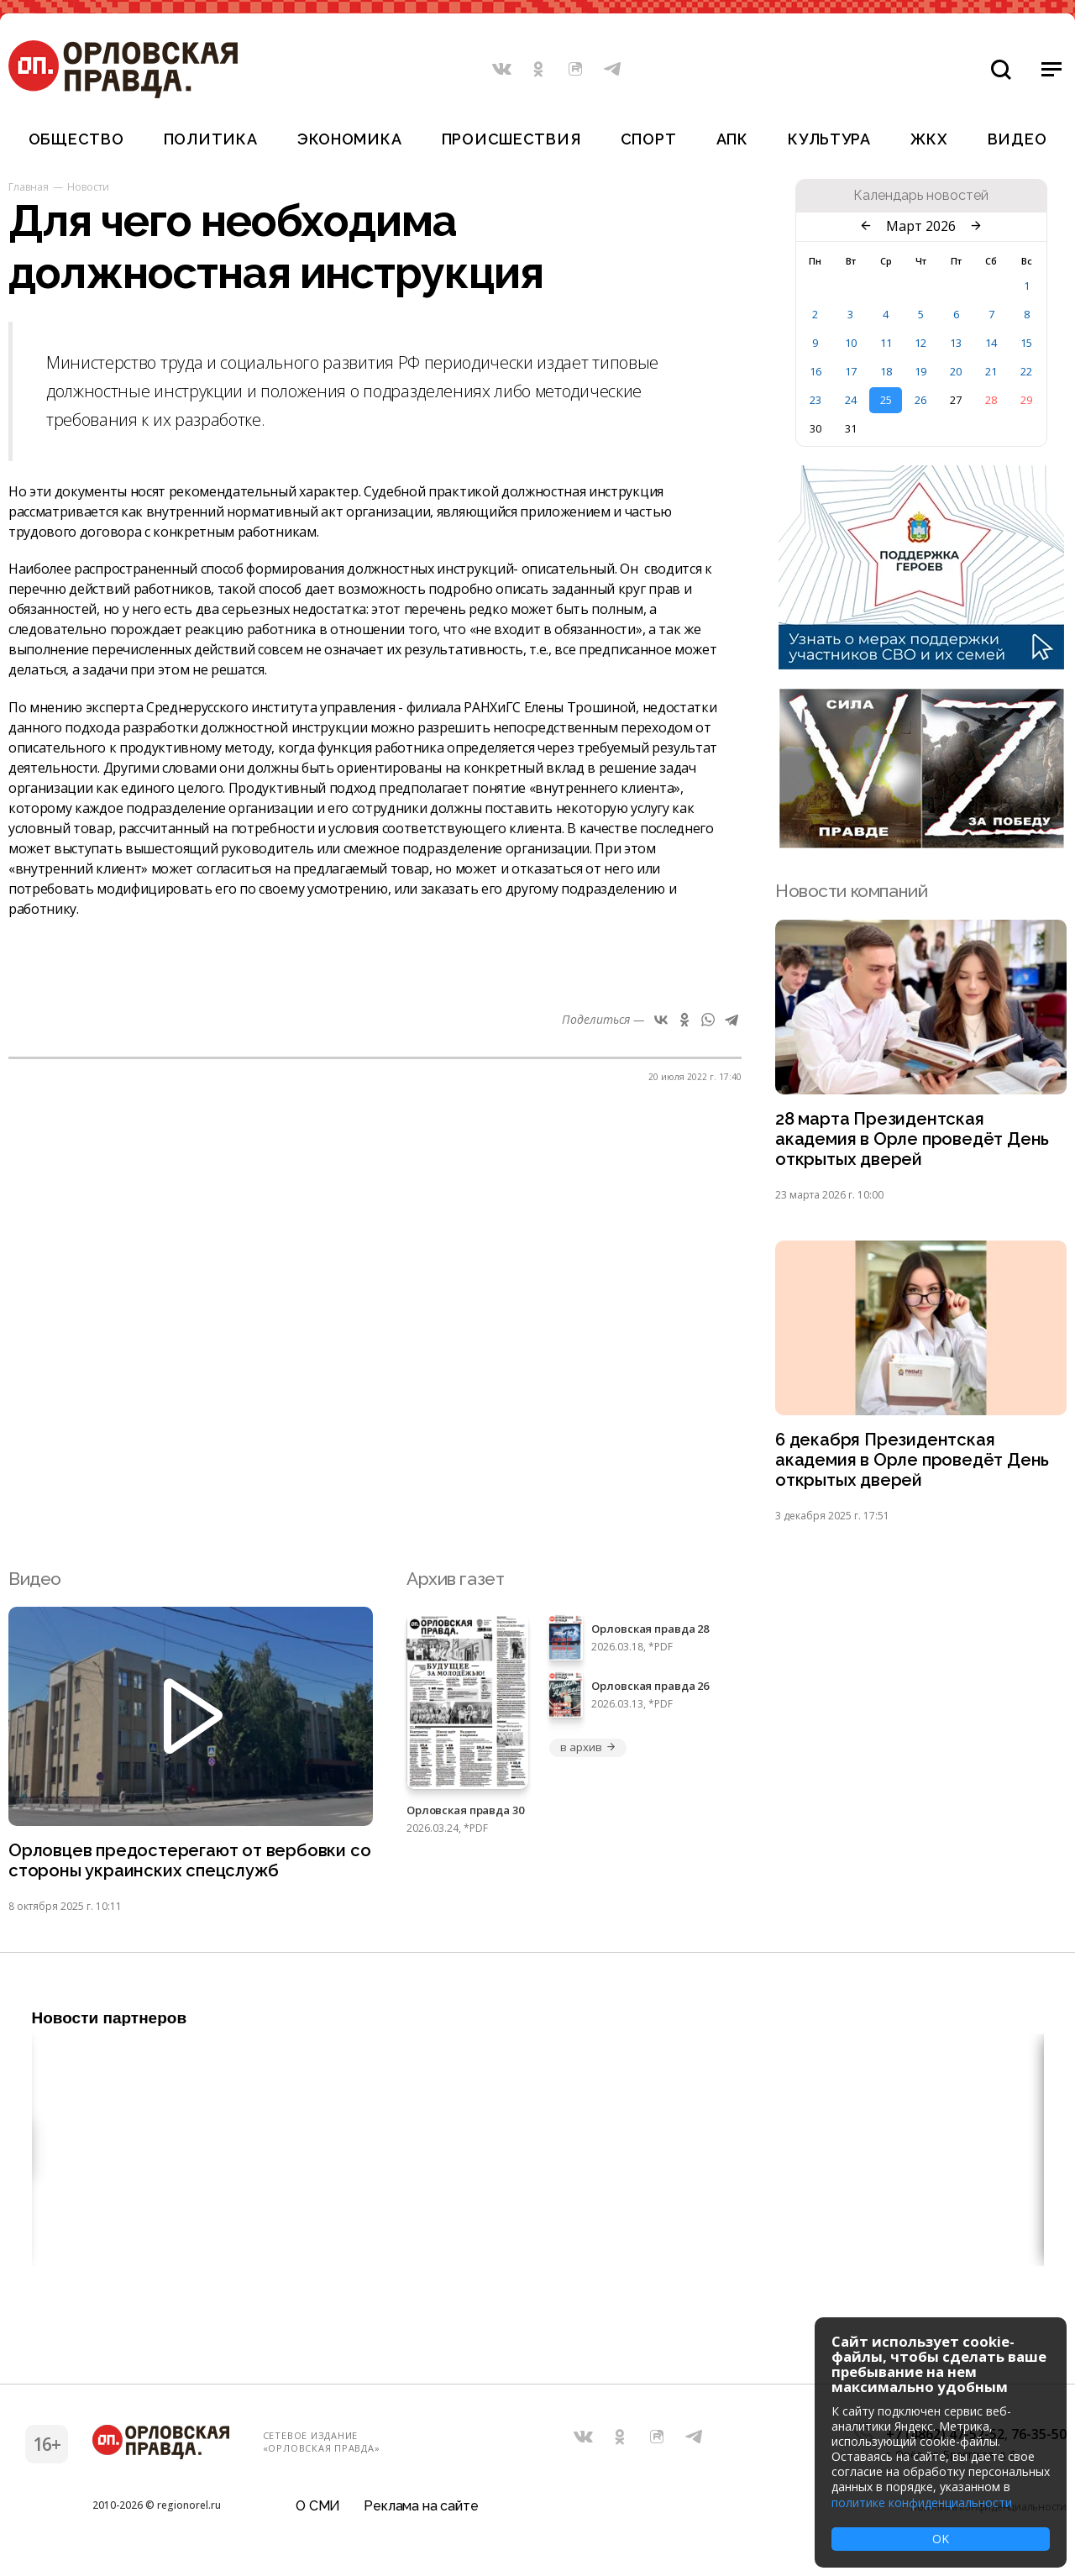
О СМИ (318, 2513)
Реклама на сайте (421, 2513)
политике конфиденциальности (921, 2502)
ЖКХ (928, 139)
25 (886, 399)
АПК (732, 139)
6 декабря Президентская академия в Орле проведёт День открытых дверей (915, 1465)
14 (991, 342)
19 (920, 371)
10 (851, 342)
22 (1026, 371)
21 (991, 371)
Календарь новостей (920, 195)
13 (956, 342)
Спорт (649, 139)
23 (815, 399)
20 (956, 371)
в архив (588, 1753)
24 (851, 399)
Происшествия (511, 139)
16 (815, 371)
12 (920, 342)
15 (1026, 342)
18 (886, 371)
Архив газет (455, 1584)
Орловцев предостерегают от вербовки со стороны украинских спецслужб (180, 1868)
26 (920, 399)
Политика (211, 139)
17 (851, 371)
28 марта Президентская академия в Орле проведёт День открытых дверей (915, 1141)
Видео (1017, 139)
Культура (829, 139)
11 (886, 342)
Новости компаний (851, 890)
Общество (76, 139)
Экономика (349, 139)
